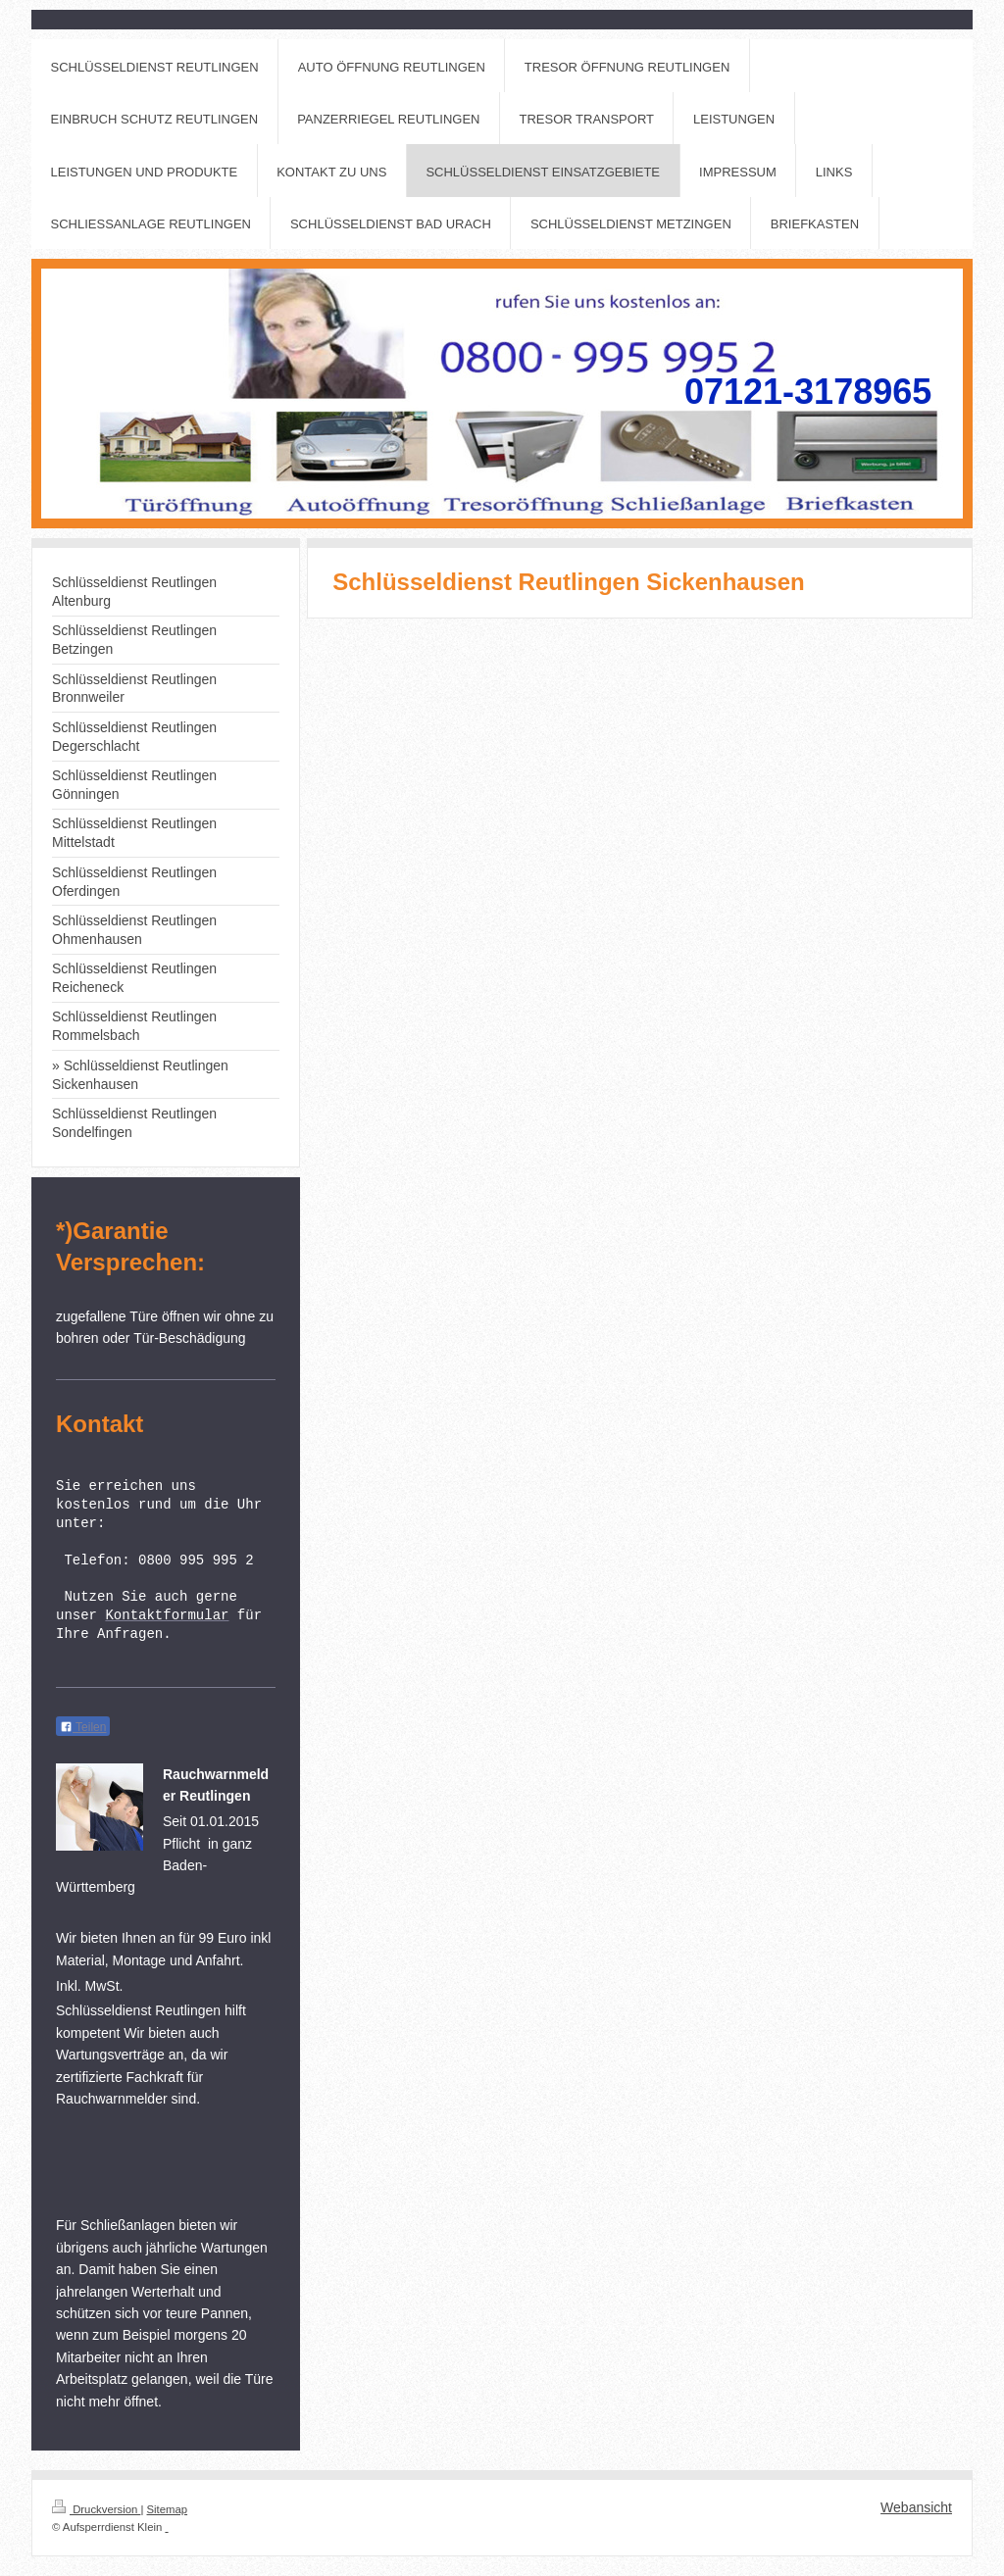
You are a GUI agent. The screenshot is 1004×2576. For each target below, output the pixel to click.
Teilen (83, 1727)
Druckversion (96, 2509)
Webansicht (916, 2507)
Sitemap (167, 2509)
